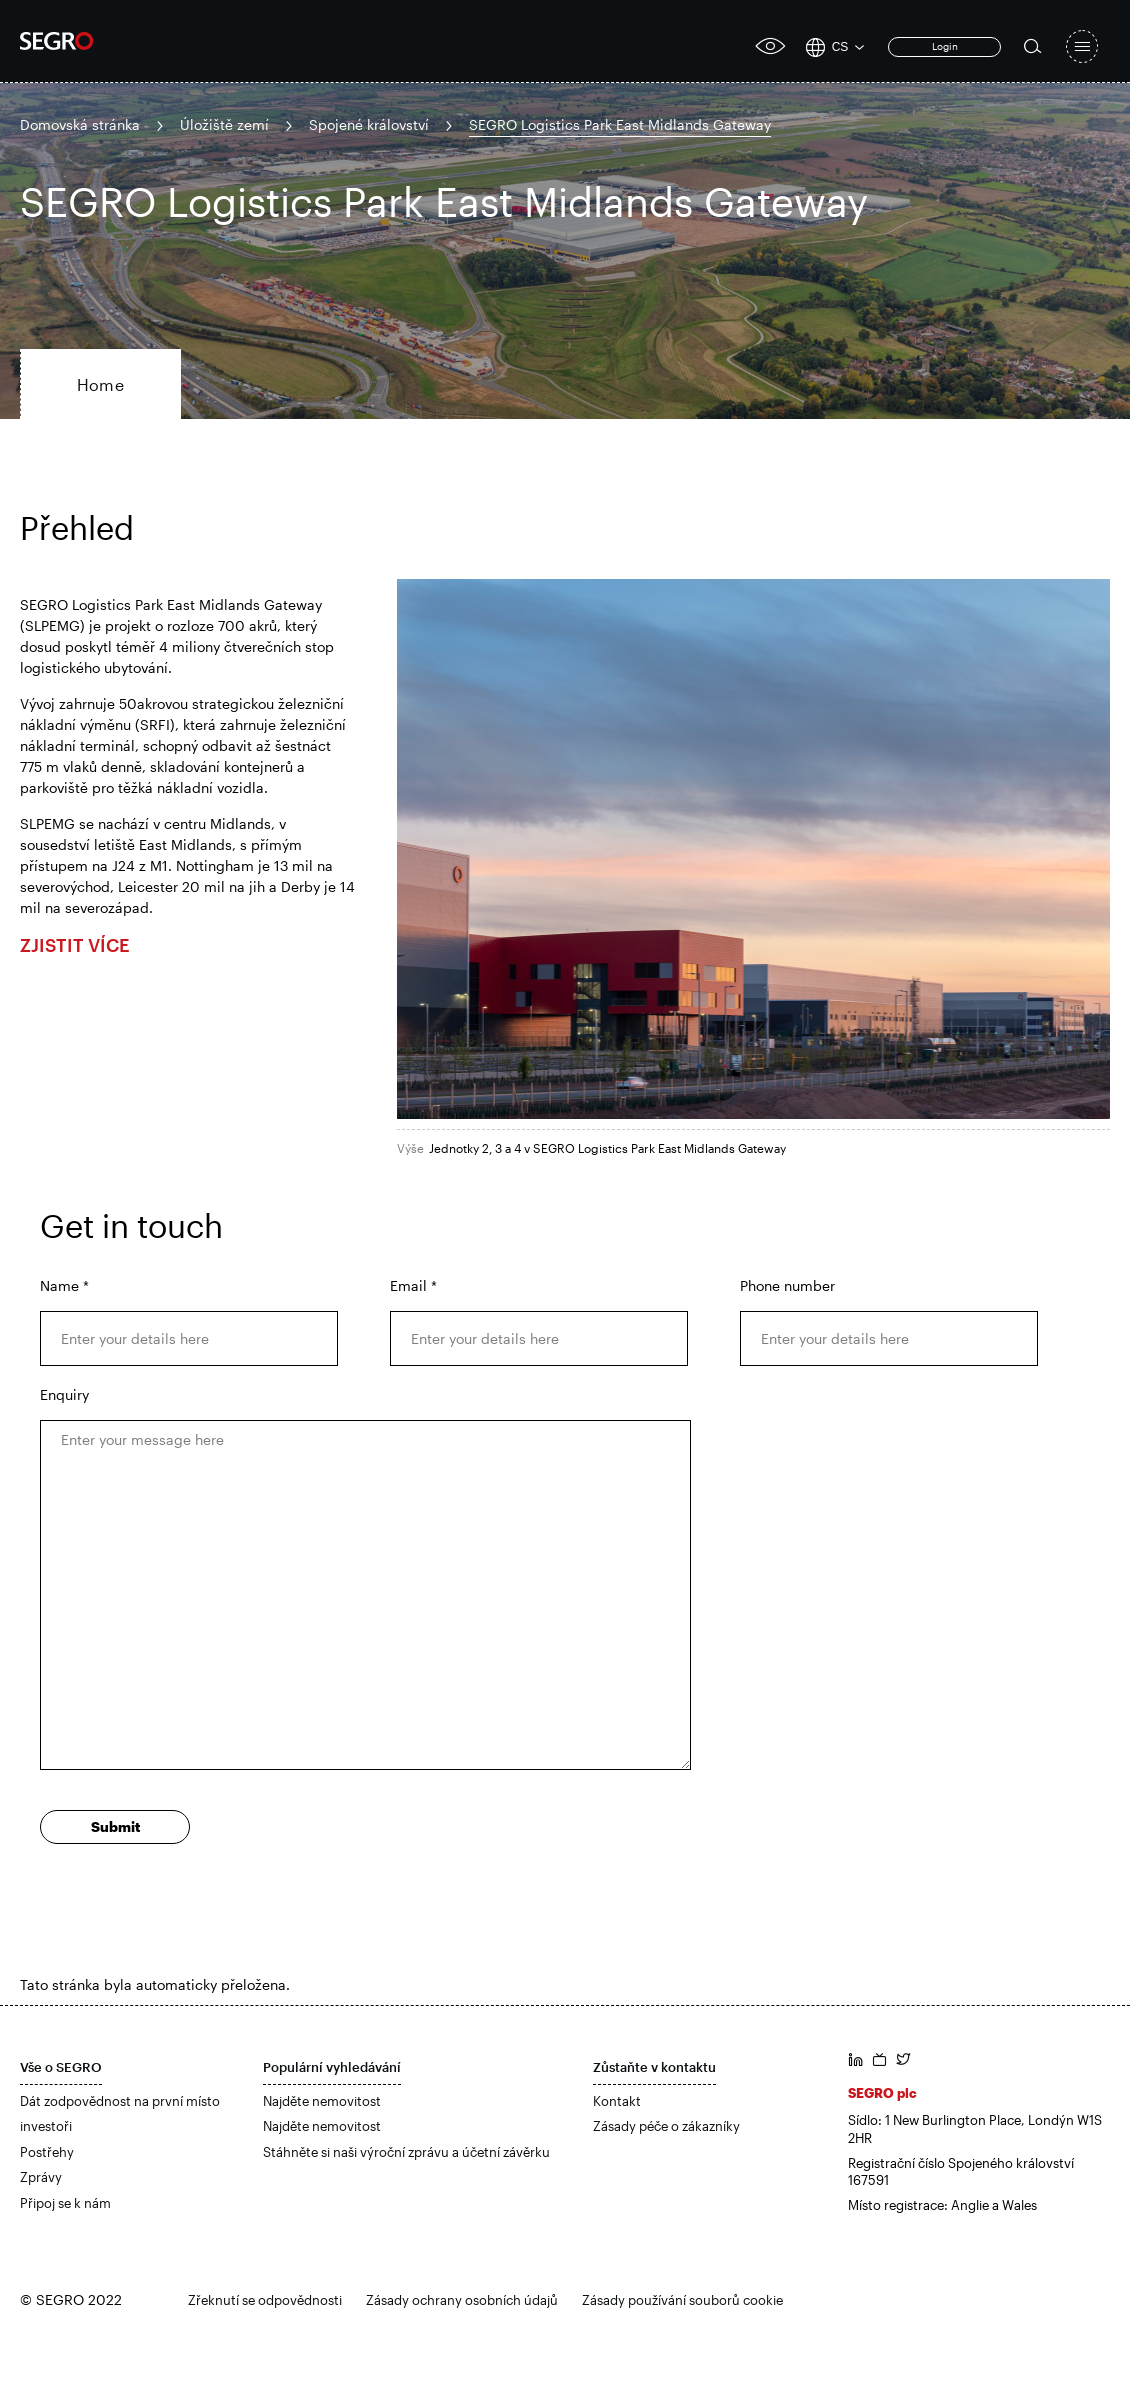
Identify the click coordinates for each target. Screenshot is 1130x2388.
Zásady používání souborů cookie (682, 2300)
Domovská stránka (80, 124)
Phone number (787, 1285)
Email (413, 1285)
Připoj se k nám (65, 2203)
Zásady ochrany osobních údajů (462, 2300)
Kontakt (617, 2101)
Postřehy (47, 2152)
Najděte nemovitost (322, 2101)
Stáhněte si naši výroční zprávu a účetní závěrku (406, 2152)
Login (945, 46)
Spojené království (369, 124)
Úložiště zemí (224, 124)
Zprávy (41, 2177)
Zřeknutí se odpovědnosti (265, 2300)
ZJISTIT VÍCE (75, 945)
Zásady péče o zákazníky (666, 2126)
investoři (46, 2126)
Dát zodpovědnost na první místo (120, 2101)
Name (64, 1285)
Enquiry (64, 1394)
